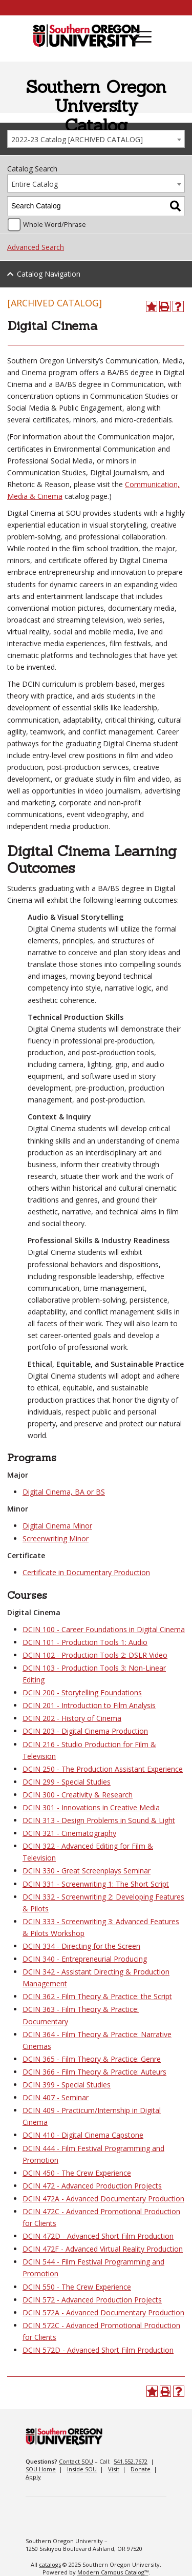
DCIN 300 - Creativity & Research (78, 1794)
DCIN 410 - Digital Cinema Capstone (83, 2135)
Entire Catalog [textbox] (34, 184)
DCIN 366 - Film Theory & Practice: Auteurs (94, 2072)
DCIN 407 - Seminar (56, 2097)
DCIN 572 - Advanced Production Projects (92, 2299)
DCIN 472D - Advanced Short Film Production (98, 2236)
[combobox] (96, 139)
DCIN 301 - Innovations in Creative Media (91, 1807)
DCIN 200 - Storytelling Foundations (82, 1692)
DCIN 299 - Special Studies (67, 1782)
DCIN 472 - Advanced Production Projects (92, 2186)
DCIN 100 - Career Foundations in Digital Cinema (104, 1629)
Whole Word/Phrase (54, 224)
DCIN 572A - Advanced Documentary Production (103, 2312)
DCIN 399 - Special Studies (67, 2084)
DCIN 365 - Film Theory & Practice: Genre (92, 2059)
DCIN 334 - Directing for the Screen (81, 1946)
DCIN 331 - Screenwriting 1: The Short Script (96, 1884)
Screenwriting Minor (56, 1538)
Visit (113, 2469)
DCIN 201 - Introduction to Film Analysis (89, 1705)
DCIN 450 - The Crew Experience (77, 2173)
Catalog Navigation (48, 274)
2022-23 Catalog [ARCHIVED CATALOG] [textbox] (77, 139)
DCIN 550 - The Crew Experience (77, 2287)
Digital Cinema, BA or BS (64, 1492)
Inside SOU (82, 2469)
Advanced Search (35, 247)
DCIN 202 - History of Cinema (72, 1718)
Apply (33, 2477)
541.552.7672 (130, 2461)
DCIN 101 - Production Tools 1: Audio (85, 1642)
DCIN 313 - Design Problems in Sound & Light (99, 1820)
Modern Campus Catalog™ (112, 2572)
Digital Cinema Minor (57, 1526)
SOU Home (41, 2469)
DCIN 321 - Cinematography (69, 1833)
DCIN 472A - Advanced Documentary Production (103, 2198)
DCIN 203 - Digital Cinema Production (85, 1731)
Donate (141, 2469)
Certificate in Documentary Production (86, 1572)
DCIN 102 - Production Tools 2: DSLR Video (95, 1655)
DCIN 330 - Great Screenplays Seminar (87, 1870)
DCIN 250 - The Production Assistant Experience (103, 1769)
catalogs (50, 2564)
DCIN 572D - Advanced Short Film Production (98, 2350)
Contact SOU (76, 2461)
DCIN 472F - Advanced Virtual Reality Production (103, 2249)
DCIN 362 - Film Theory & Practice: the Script (97, 1996)
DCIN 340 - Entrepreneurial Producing (85, 1959)
